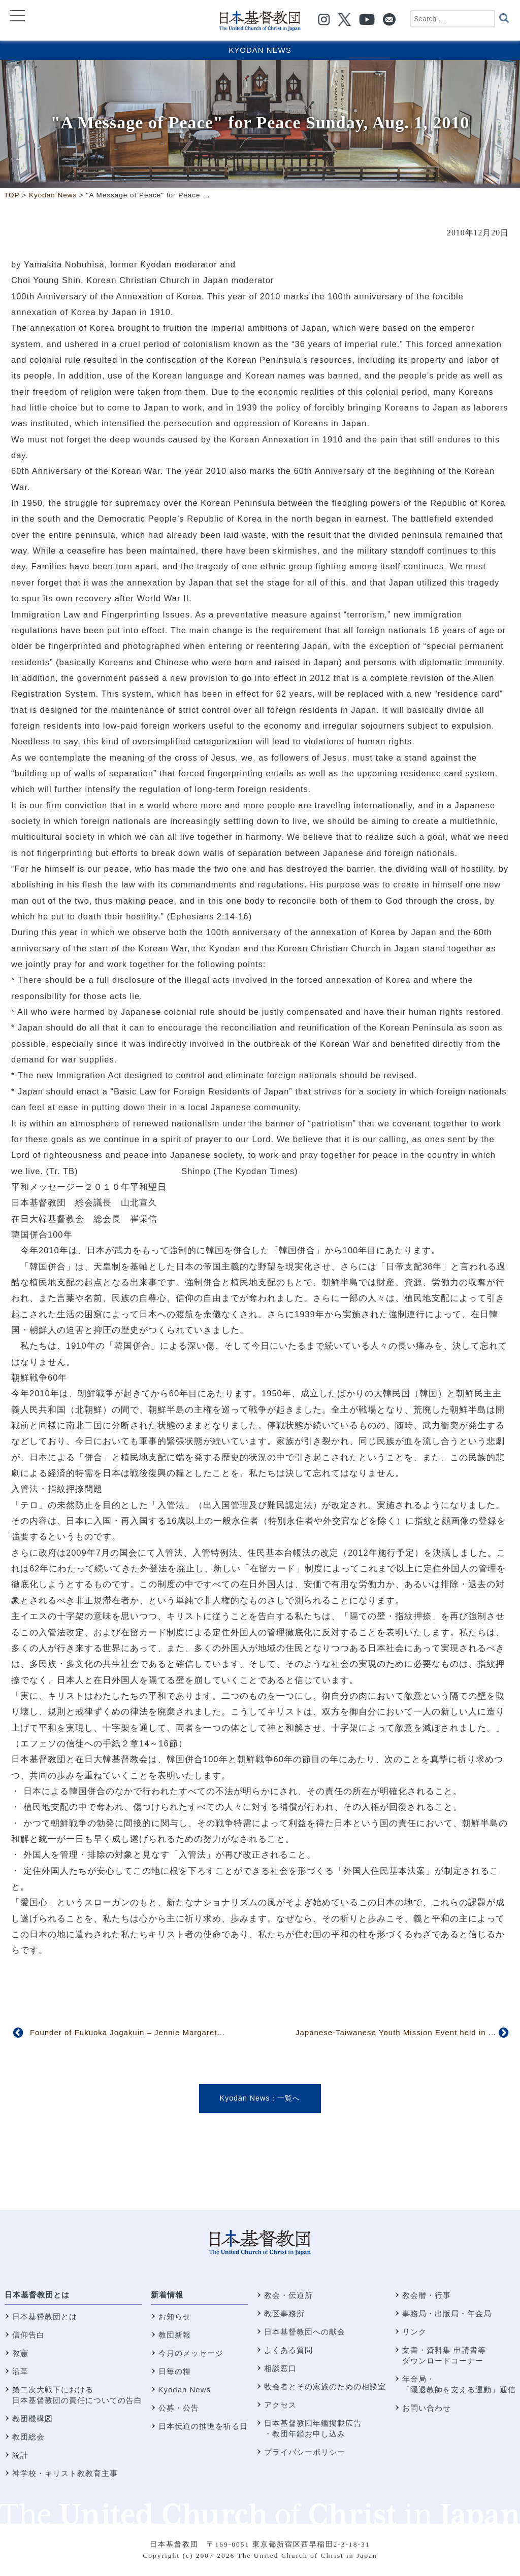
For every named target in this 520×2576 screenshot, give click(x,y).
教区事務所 (284, 2313)
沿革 (20, 2371)
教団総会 (28, 2436)
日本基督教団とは (37, 2294)
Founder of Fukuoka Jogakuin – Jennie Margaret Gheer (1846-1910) (161, 2032)
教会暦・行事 (426, 2295)
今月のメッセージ (190, 2353)
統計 (20, 2455)
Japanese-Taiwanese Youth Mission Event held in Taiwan (405, 2032)
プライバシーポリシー (304, 2452)
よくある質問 (288, 2350)
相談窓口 (280, 2368)
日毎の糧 (174, 2371)
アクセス (280, 2404)
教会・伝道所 (288, 2295)
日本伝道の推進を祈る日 (203, 2426)
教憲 (20, 2353)
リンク (414, 2331)
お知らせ (174, 2316)
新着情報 (167, 2294)
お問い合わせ (426, 2407)
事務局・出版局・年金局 (447, 2313)
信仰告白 (28, 2334)
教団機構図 (32, 2418)
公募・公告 (178, 2407)
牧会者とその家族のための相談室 (325, 2386)
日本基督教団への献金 (304, 2331)
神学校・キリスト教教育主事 (65, 2473)
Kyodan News (260, 50)
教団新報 (174, 2334)
